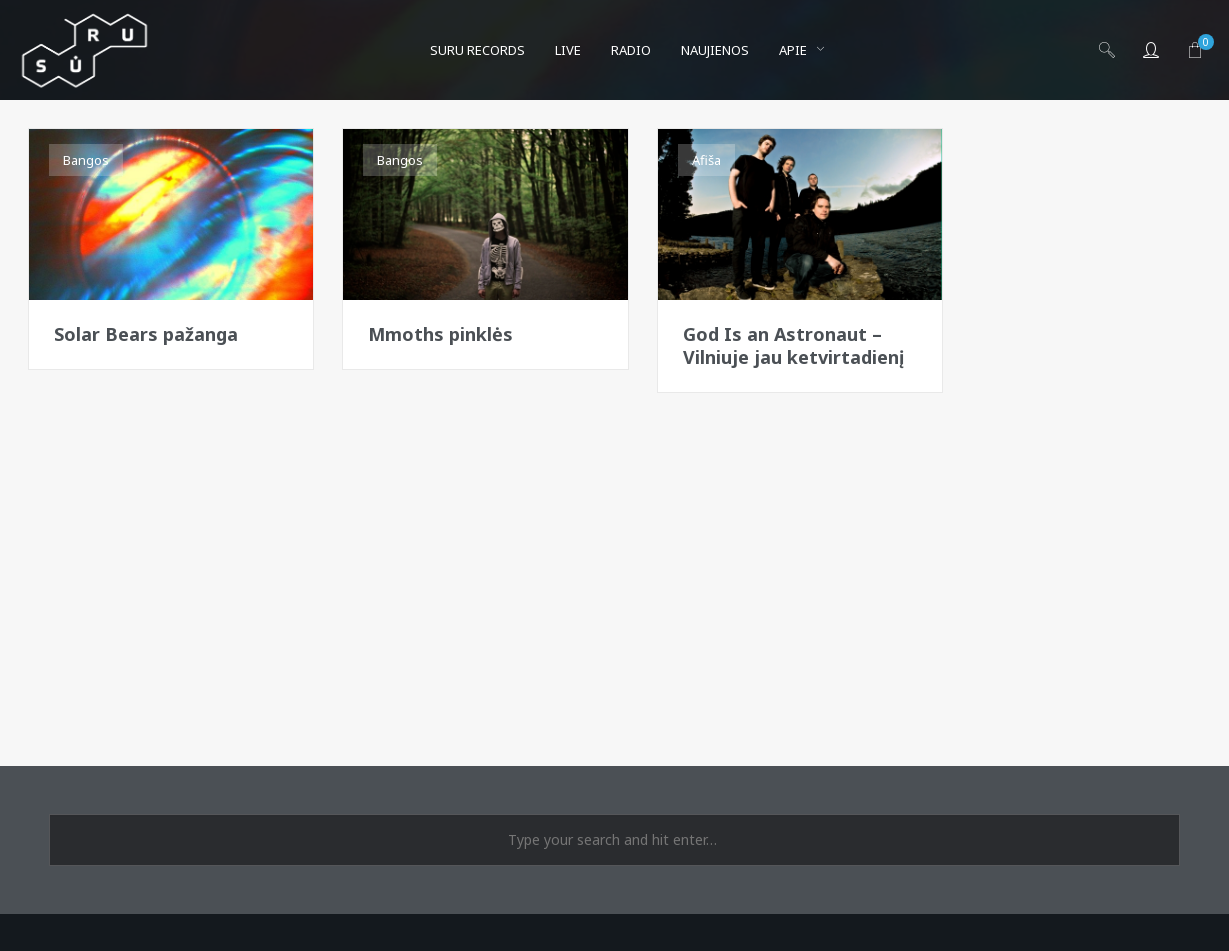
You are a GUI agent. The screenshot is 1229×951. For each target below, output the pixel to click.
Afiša (706, 160)
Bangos (86, 160)
